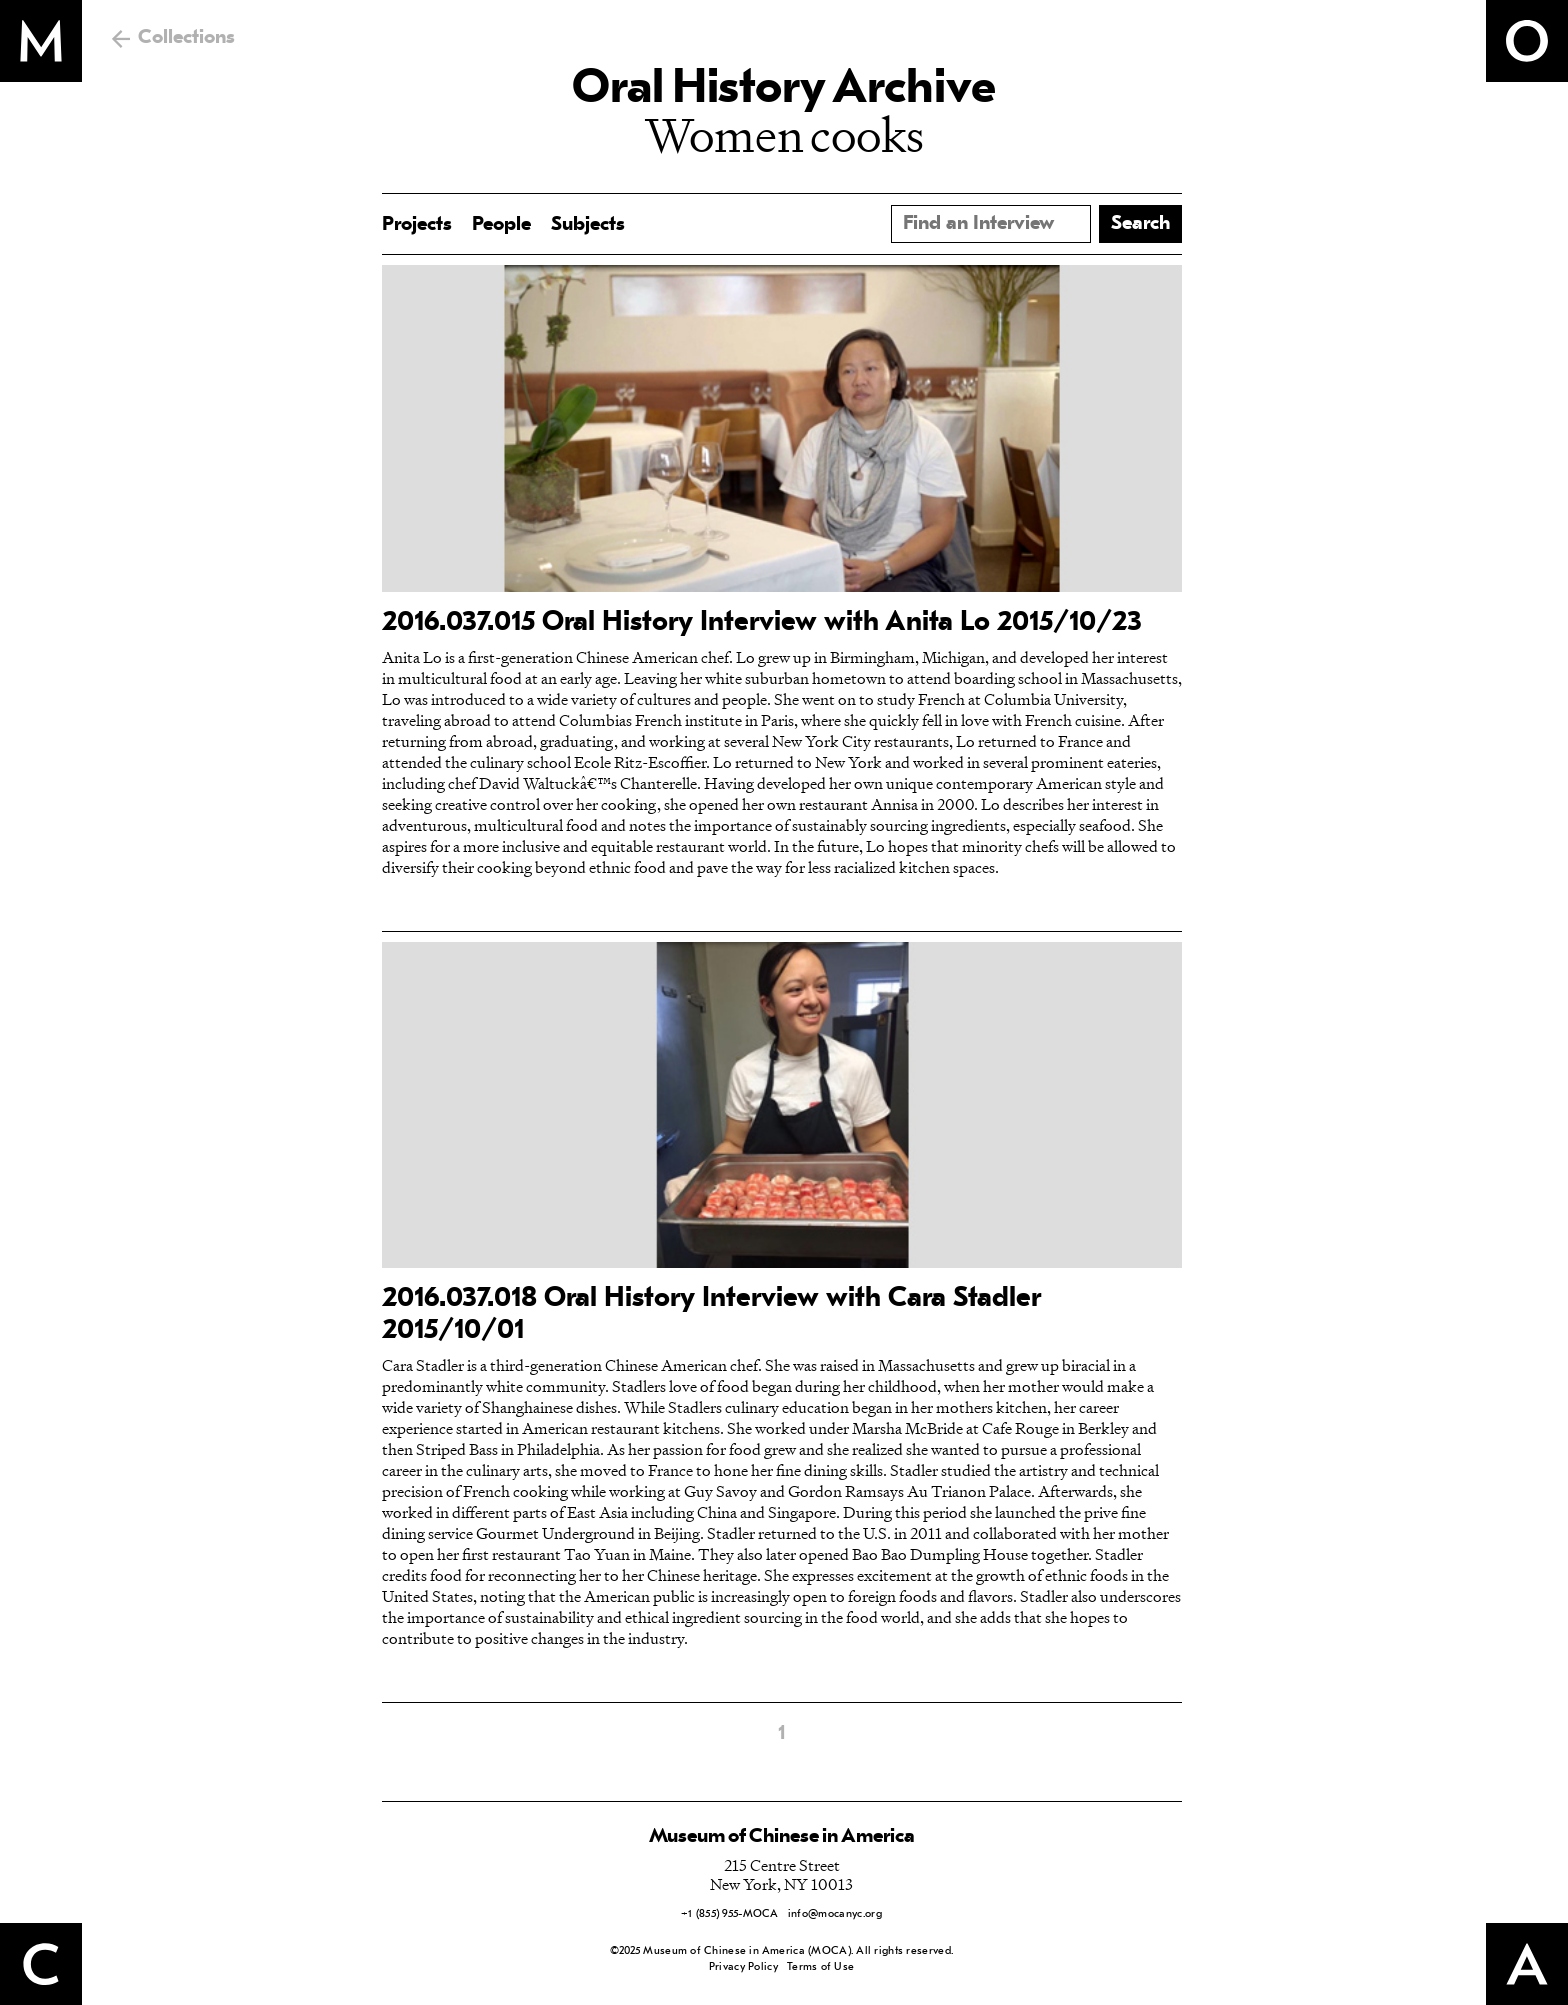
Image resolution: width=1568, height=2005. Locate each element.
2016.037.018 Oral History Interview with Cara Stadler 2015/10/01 (711, 1315)
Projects (417, 225)
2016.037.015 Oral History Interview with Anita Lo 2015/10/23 (762, 623)
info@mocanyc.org (835, 1914)
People (501, 225)
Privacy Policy (743, 1967)
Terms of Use (820, 1967)
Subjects (588, 225)
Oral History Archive (784, 90)
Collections (186, 38)
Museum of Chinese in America (782, 1837)
